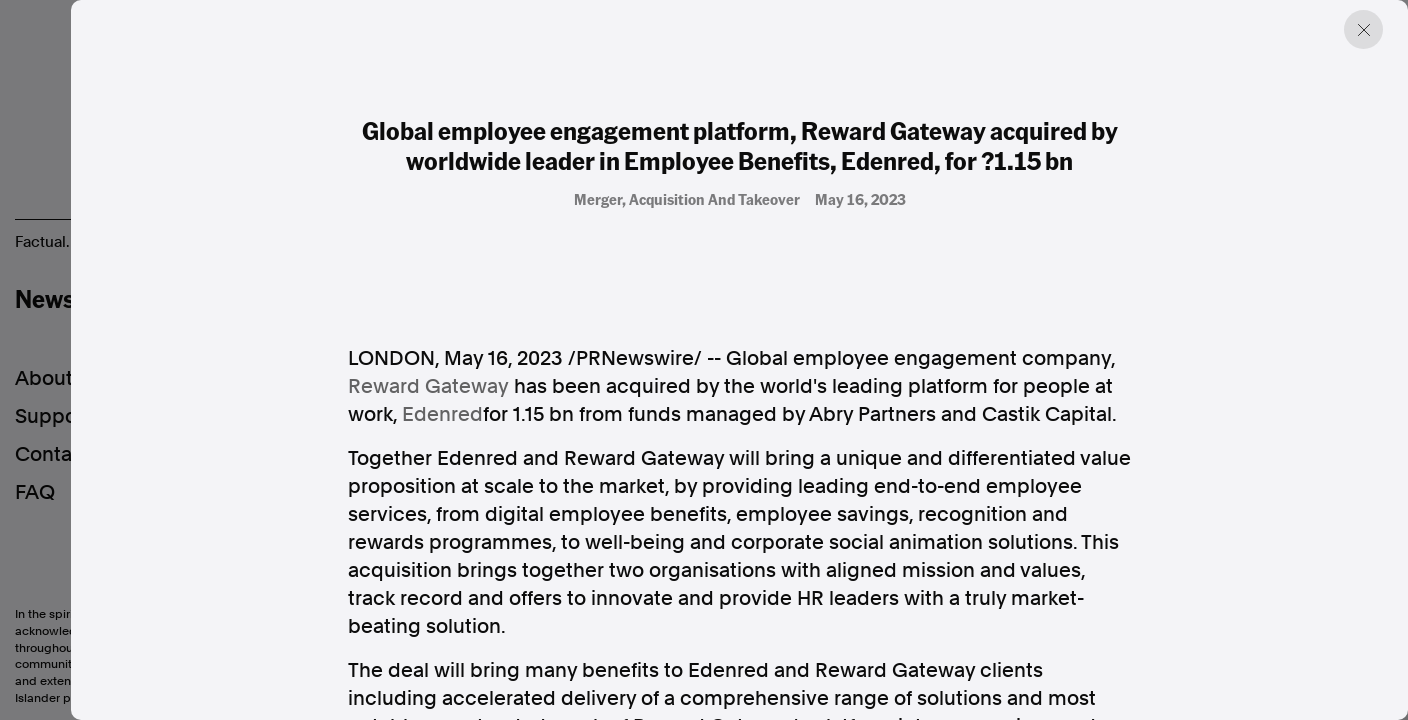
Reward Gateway (428, 386)
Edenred (442, 414)
